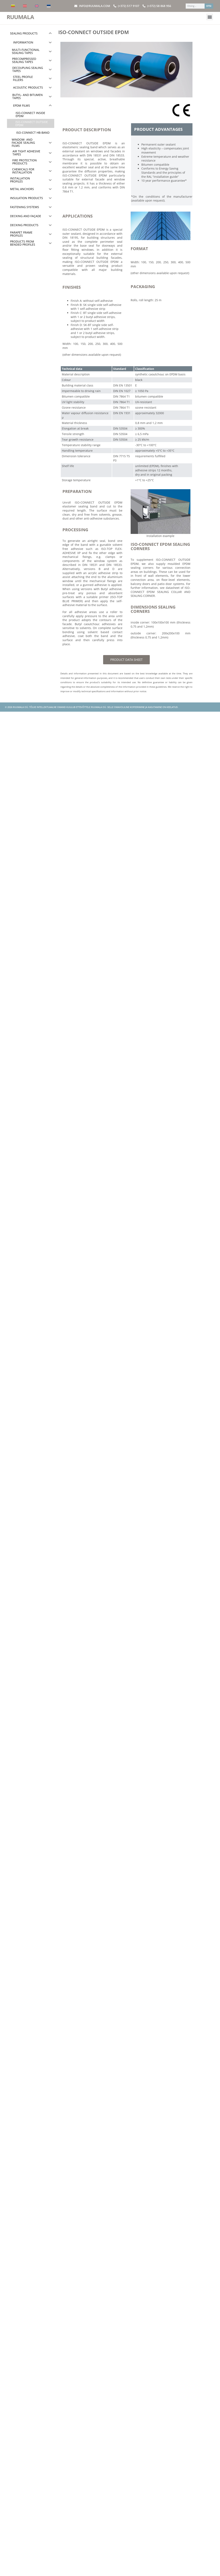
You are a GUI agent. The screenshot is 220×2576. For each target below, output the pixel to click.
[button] (209, 19)
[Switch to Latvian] (25, 6)
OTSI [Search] (208, 5)
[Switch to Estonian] (49, 6)
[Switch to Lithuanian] (13, 6)
